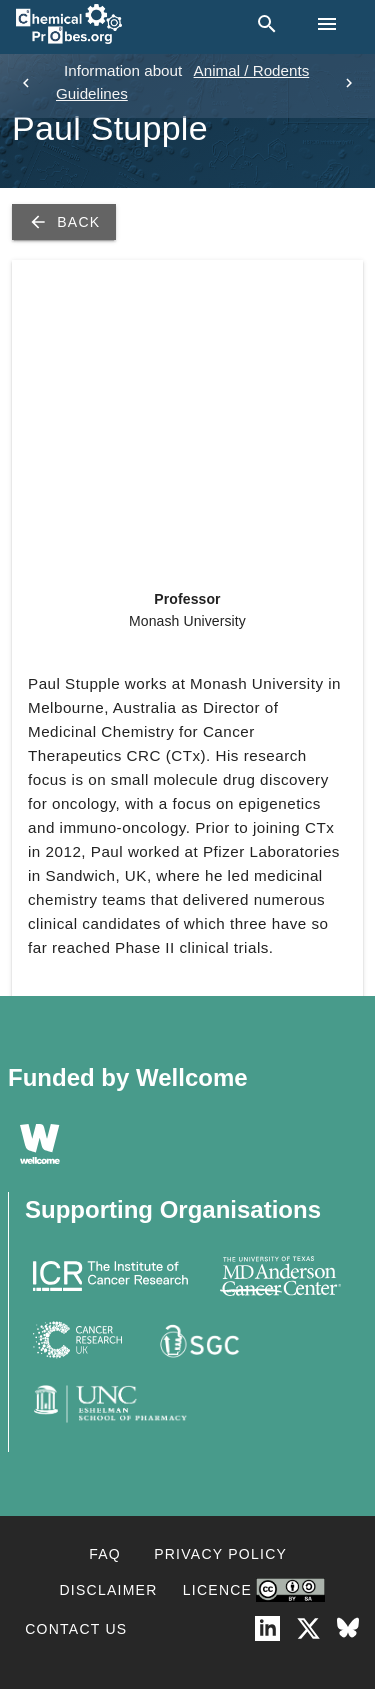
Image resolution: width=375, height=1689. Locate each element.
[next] (349, 83)
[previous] (26, 83)
